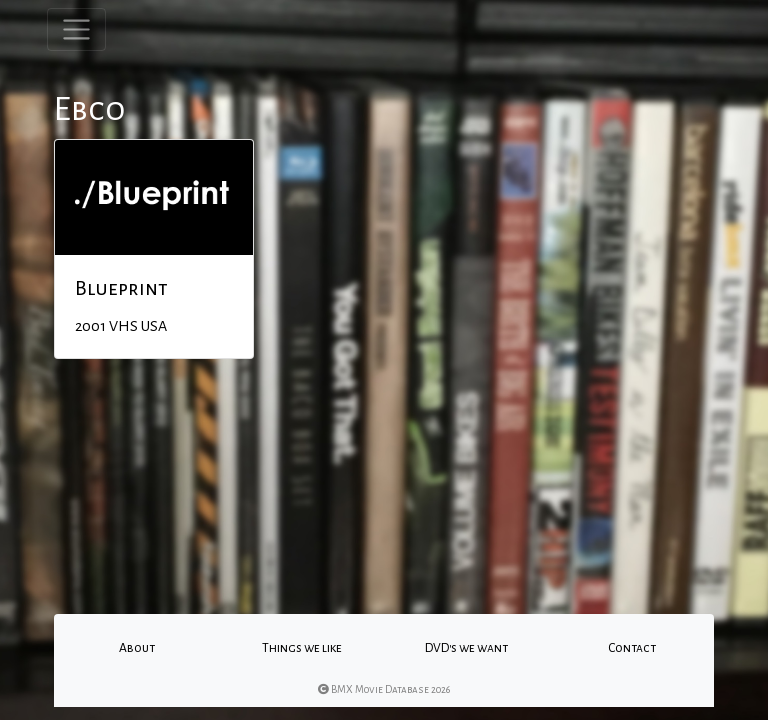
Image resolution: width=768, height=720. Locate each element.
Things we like (302, 648)
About (137, 648)
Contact (632, 648)
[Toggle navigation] (76, 29)
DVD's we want (466, 648)
